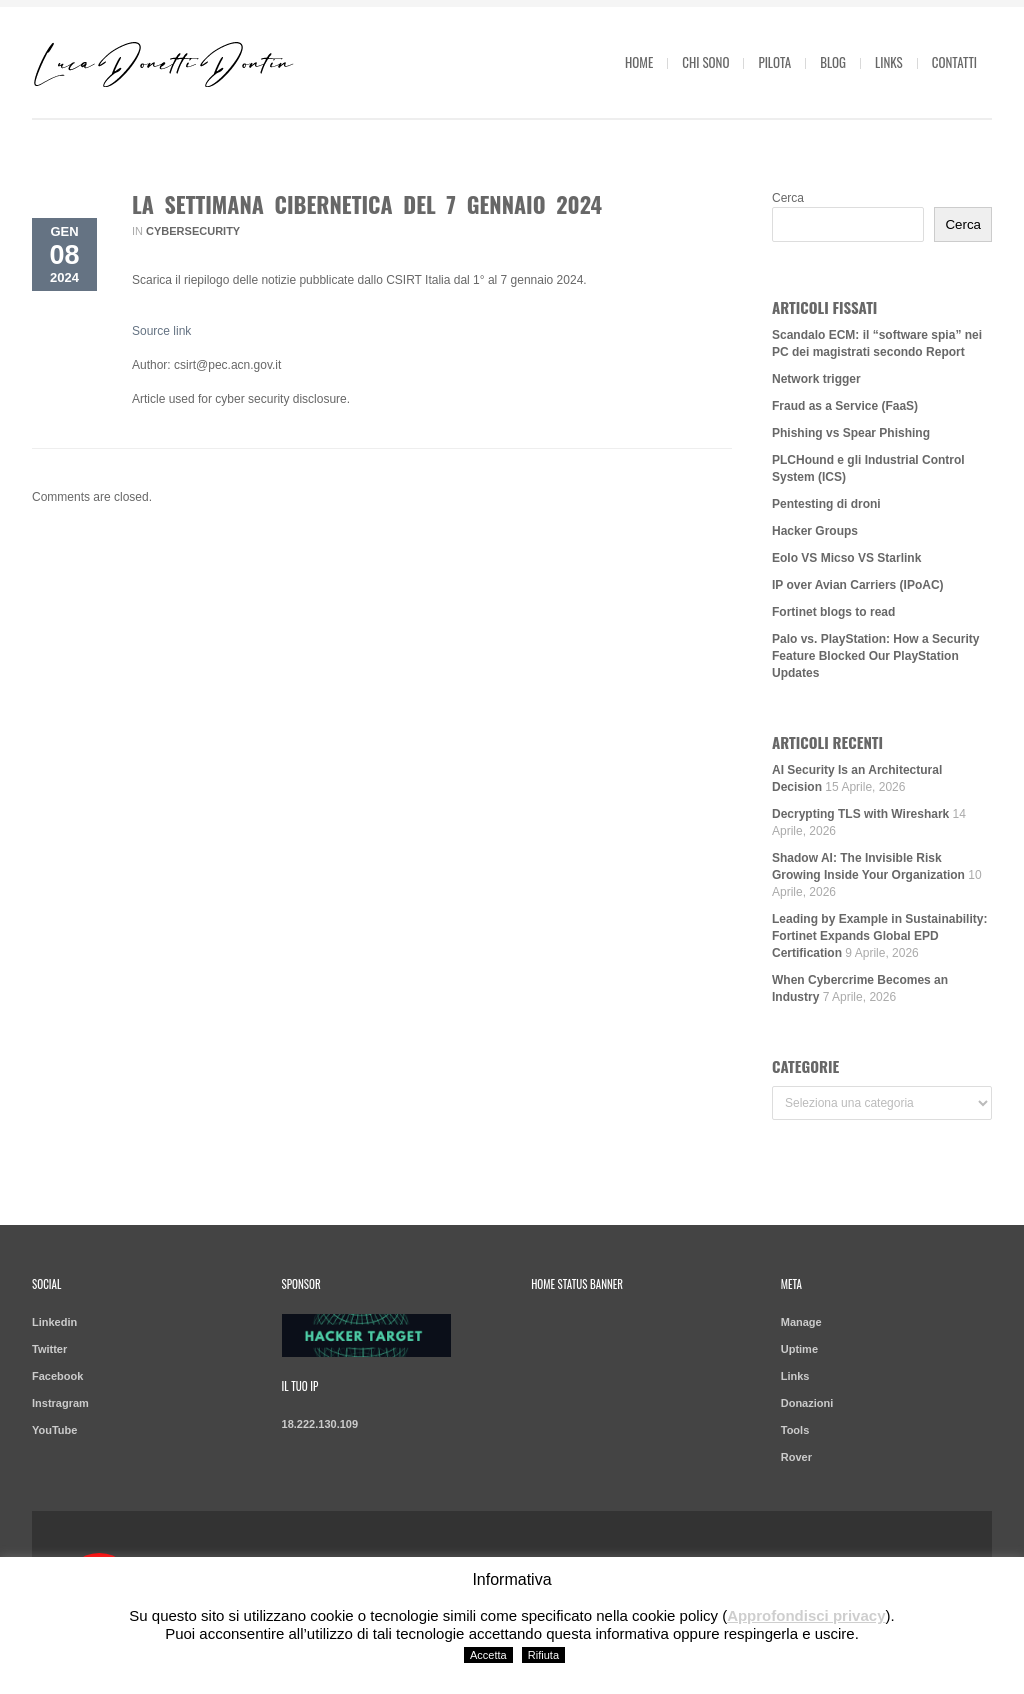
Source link (161, 331)
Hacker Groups (815, 531)
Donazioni (807, 1403)
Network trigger (816, 379)
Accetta (488, 1655)
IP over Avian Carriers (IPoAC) (858, 585)
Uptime (799, 1349)
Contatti (954, 62)
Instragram (60, 1403)
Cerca (788, 198)
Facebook (57, 1376)
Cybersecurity (193, 231)
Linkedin (54, 1322)
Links (889, 62)
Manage (801, 1322)
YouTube (54, 1430)
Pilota (774, 62)
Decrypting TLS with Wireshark (860, 814)
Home (639, 62)
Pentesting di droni (826, 504)
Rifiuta (543, 1655)
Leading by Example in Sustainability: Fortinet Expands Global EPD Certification (879, 936)
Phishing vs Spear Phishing (851, 433)
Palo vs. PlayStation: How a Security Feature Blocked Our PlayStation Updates (875, 656)
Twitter (49, 1349)
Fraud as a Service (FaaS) (845, 406)
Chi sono (705, 62)
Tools (795, 1430)
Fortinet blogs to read (833, 612)
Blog (833, 62)
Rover (796, 1457)
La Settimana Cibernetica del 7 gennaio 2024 (367, 204)
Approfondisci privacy (806, 1615)
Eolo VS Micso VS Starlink (846, 558)
